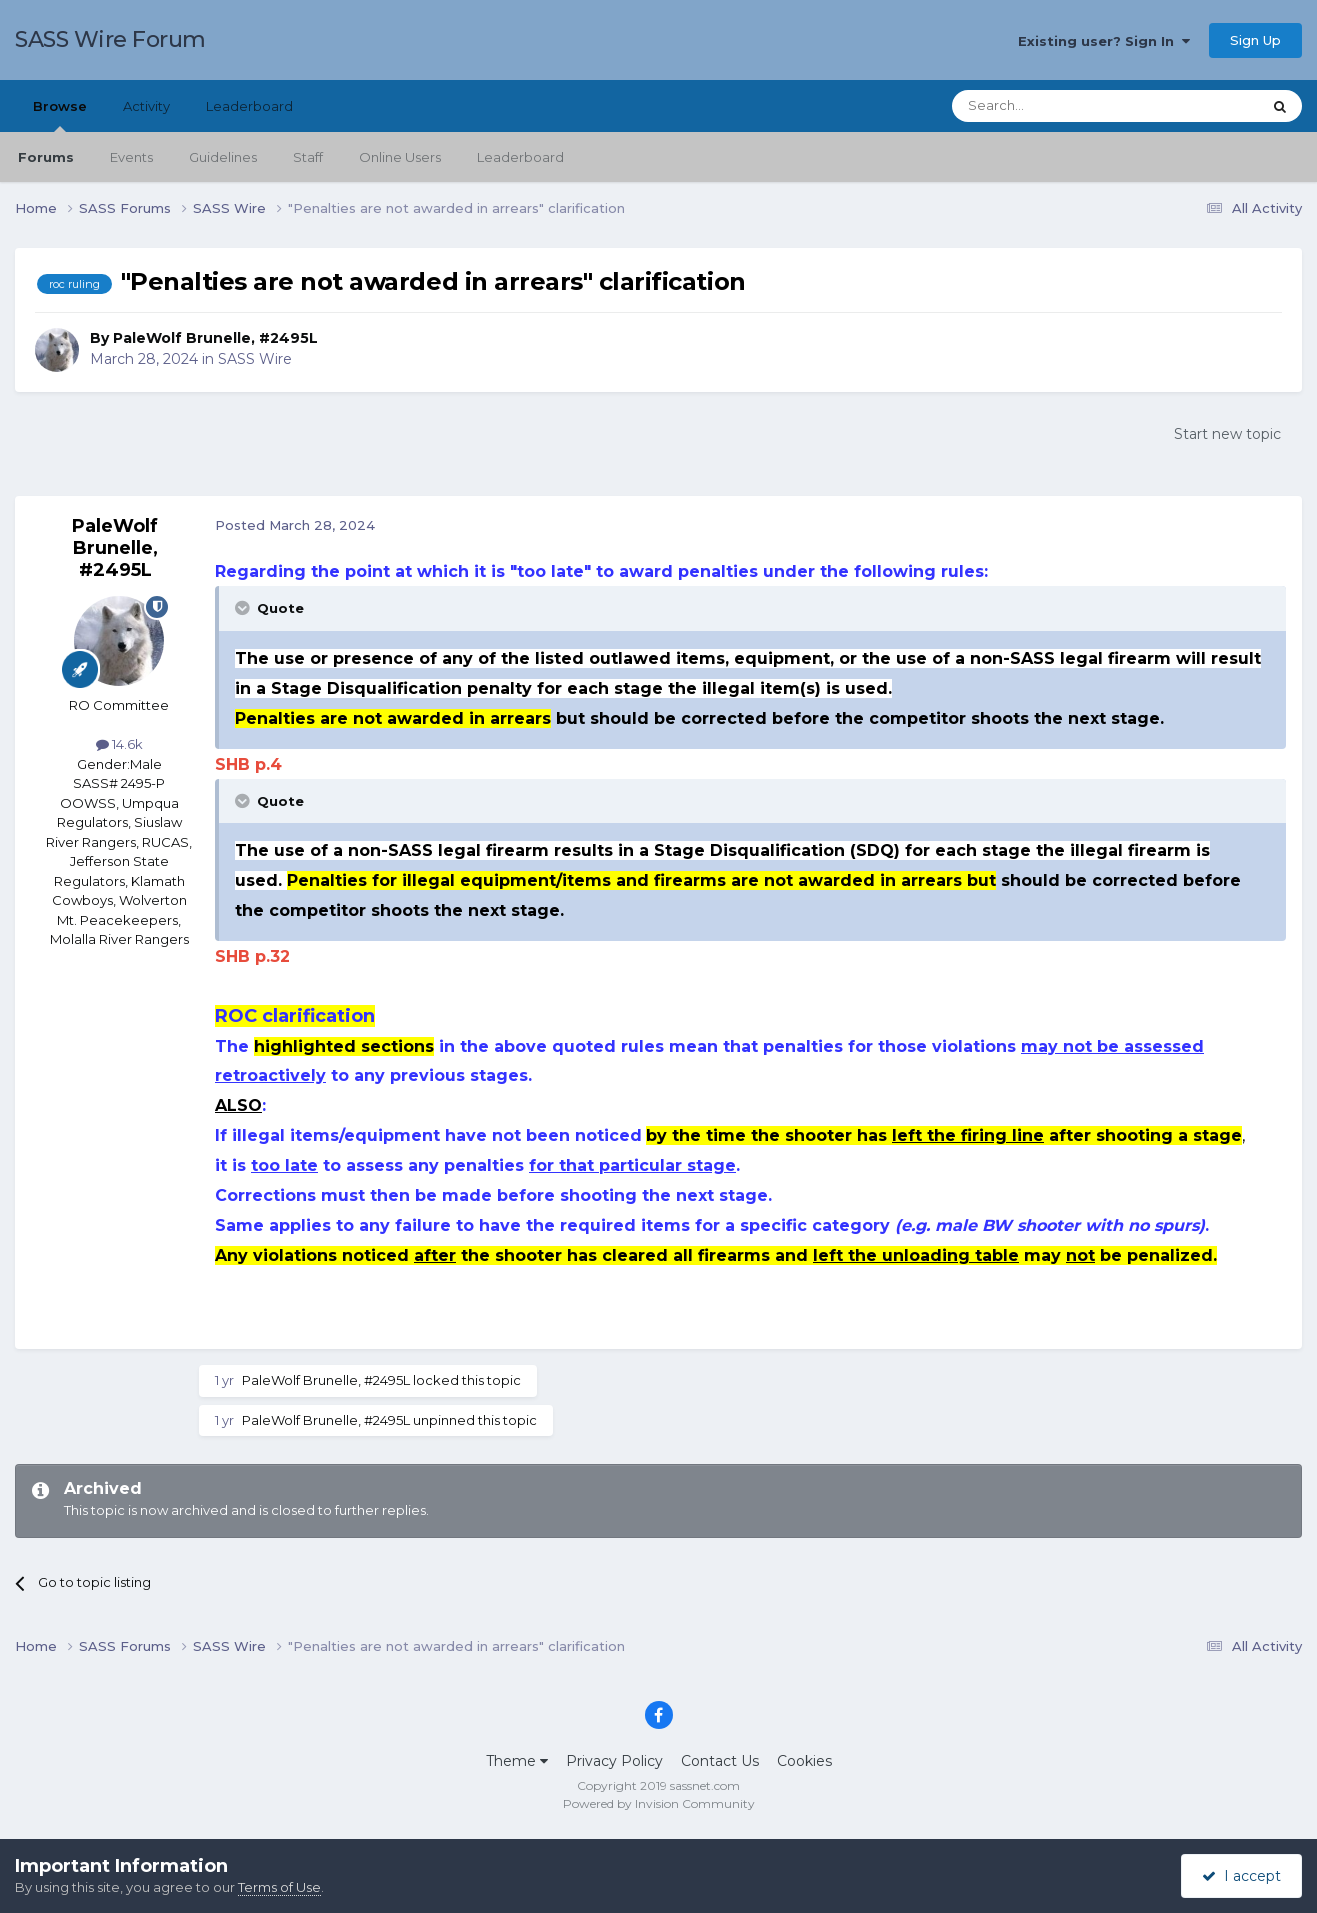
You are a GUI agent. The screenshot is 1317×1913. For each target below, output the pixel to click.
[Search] (1057, 106)
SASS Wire (255, 359)
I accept (1241, 1876)
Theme (517, 1761)
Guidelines (223, 157)
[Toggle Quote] (244, 608)
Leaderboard (520, 157)
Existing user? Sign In (1104, 41)
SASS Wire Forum (110, 39)
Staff (308, 157)
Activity (146, 106)
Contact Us (720, 1761)
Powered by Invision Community (659, 1803)
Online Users (400, 157)
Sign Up (1255, 40)
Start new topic (1227, 434)
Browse (60, 115)
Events (131, 157)
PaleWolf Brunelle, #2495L (215, 338)
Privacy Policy (614, 1761)
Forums (46, 157)
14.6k (119, 744)
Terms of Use (279, 1887)
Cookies (804, 1761)
